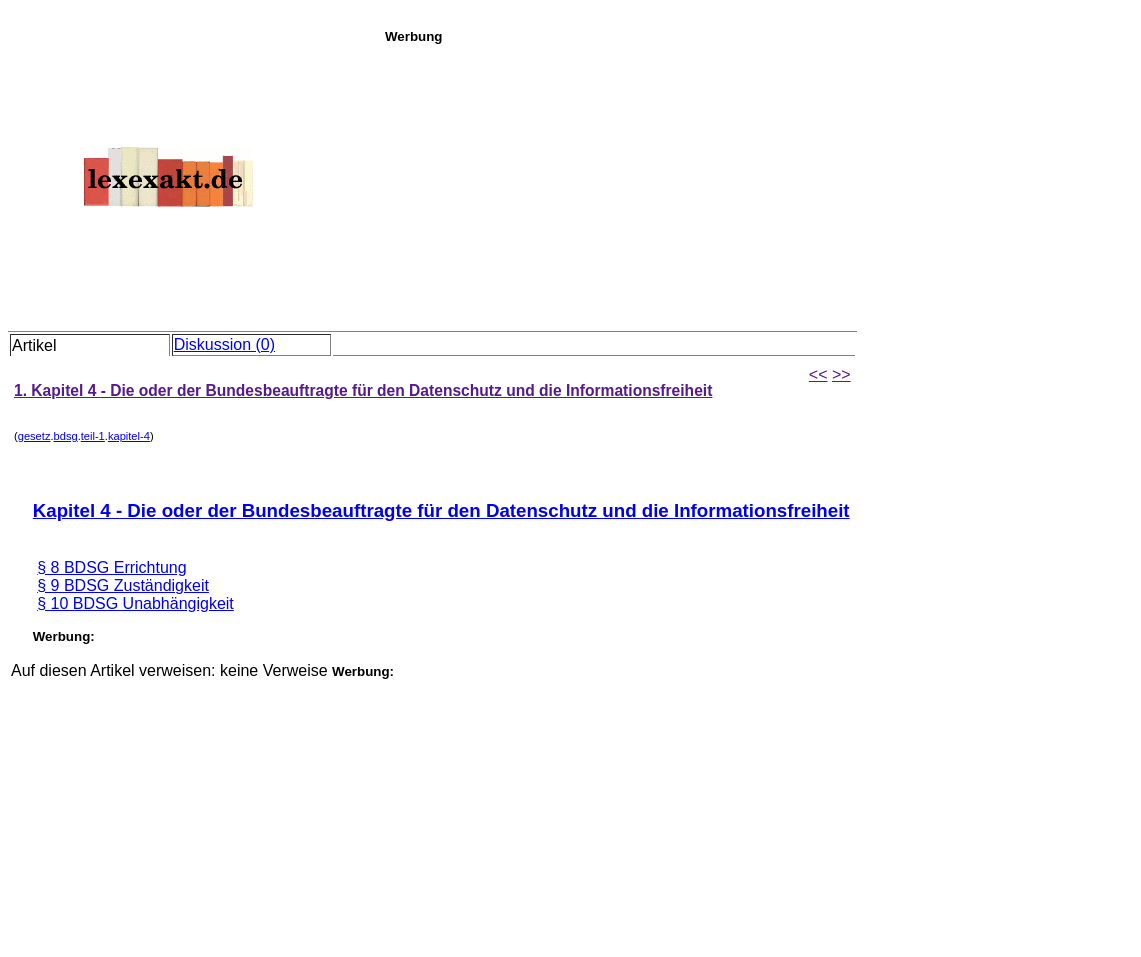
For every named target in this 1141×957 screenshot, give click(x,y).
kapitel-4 (129, 436)
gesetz (34, 436)
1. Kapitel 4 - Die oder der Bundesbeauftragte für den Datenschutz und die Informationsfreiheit (363, 390)
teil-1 (93, 436)
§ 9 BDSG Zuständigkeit (123, 585)
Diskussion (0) (224, 344)
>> (841, 374)
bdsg (66, 436)
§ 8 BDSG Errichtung (111, 567)
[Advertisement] (757, 184)
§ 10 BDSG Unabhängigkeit (135, 603)
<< (818, 374)
